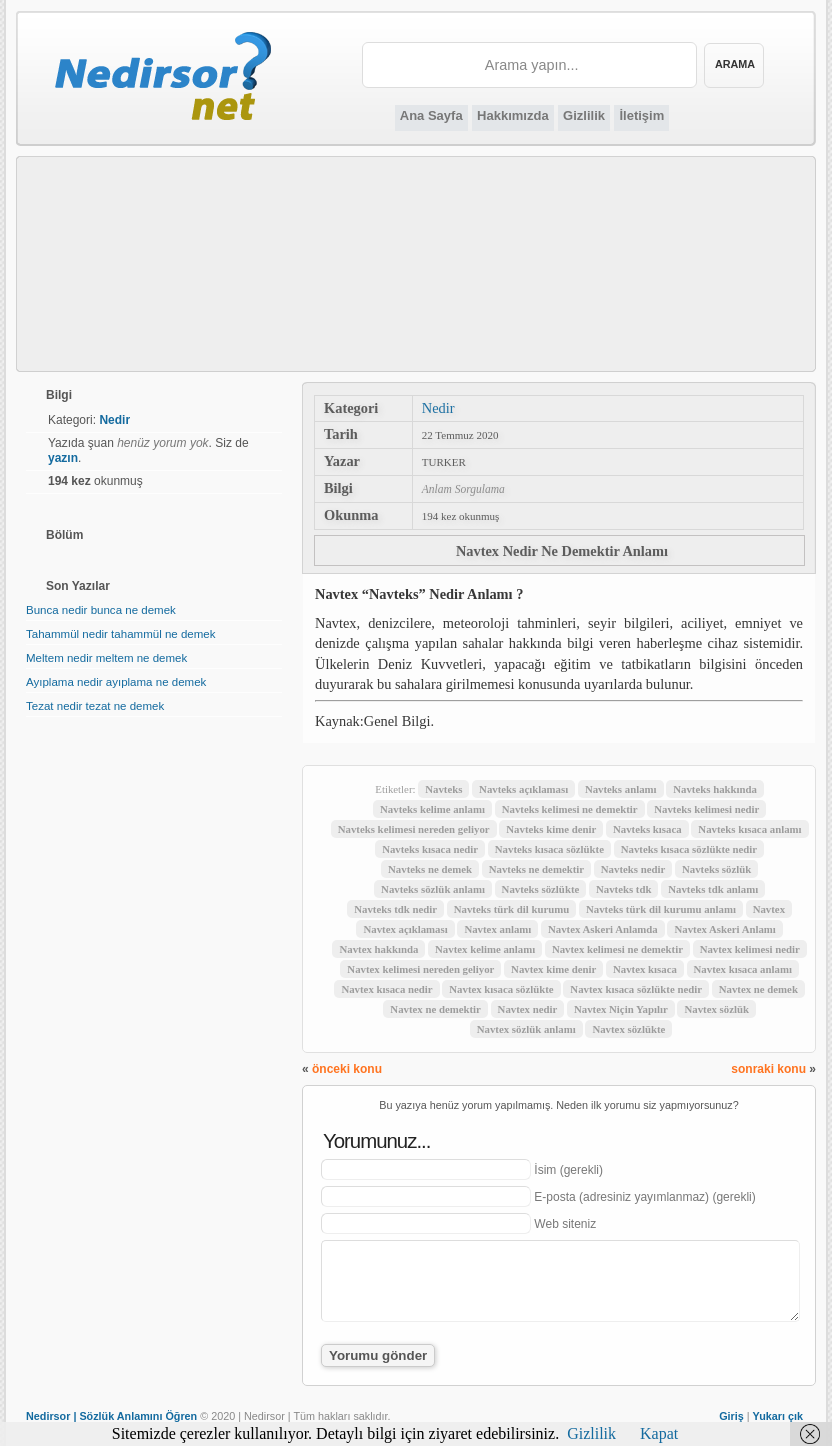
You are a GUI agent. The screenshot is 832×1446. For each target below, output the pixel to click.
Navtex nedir (528, 1009)
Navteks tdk (624, 889)
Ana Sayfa (431, 115)
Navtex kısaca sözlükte (501, 989)
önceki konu (347, 1069)
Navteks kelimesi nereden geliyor (414, 829)
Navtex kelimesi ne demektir (617, 949)
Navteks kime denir (551, 829)
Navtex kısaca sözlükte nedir (636, 989)
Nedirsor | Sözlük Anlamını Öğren (111, 1416)
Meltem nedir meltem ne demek (106, 658)
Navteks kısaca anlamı (749, 829)
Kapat (659, 1433)
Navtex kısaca (645, 969)
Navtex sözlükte (628, 1029)
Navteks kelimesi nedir (706, 809)
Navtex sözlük (716, 1009)
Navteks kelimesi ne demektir (570, 809)
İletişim (641, 115)
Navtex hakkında (378, 949)
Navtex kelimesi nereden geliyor (420, 969)
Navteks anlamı (621, 789)
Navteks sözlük (716, 869)
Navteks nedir (633, 869)
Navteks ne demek (430, 869)
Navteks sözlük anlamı (433, 889)
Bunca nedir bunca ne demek (101, 610)
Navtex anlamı (497, 929)
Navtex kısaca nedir (386, 989)
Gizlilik (584, 115)
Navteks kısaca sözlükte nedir (689, 849)
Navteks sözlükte (541, 889)
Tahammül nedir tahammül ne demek (120, 634)
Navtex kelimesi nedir (750, 949)
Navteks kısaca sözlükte (549, 849)
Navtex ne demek (758, 989)
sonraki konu (768, 1069)
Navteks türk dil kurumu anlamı (661, 909)
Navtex (769, 909)
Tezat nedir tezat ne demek (95, 706)
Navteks (443, 789)
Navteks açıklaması (523, 789)
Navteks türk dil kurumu (512, 909)
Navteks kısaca (647, 829)
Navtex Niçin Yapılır (621, 1009)
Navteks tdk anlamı (713, 889)
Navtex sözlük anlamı (526, 1029)
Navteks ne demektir (536, 869)
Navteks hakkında (715, 789)
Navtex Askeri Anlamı (724, 929)
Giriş (731, 1416)
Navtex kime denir (553, 969)
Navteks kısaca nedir (430, 849)
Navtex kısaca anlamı (743, 969)
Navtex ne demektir (435, 1009)
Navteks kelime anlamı (432, 809)
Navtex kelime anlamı (485, 949)
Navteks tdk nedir (395, 909)
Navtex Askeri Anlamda (603, 929)
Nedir (438, 408)
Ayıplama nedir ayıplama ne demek (116, 682)
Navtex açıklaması (405, 929)
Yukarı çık (778, 1416)
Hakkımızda (513, 115)
